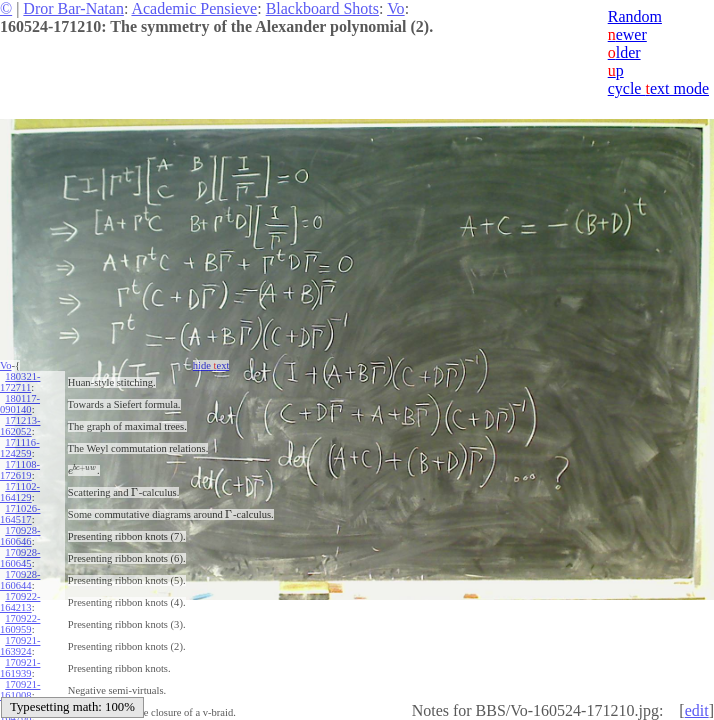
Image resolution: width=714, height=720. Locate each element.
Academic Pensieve (194, 8)
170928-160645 (20, 558)
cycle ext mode (658, 88)
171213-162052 (20, 426)
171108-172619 (20, 470)
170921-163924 (20, 646)
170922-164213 (20, 602)
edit (697, 710)
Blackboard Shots (322, 8)
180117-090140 (20, 404)
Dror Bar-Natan (73, 8)
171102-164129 (20, 492)
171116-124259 (20, 448)
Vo (396, 8)
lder (624, 52)
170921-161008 (20, 690)
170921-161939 (20, 668)
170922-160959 (20, 624)
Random (635, 16)
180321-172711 (20, 382)
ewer (627, 34)
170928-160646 (20, 536)
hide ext (211, 365)
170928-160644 (20, 580)
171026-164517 (20, 514)
